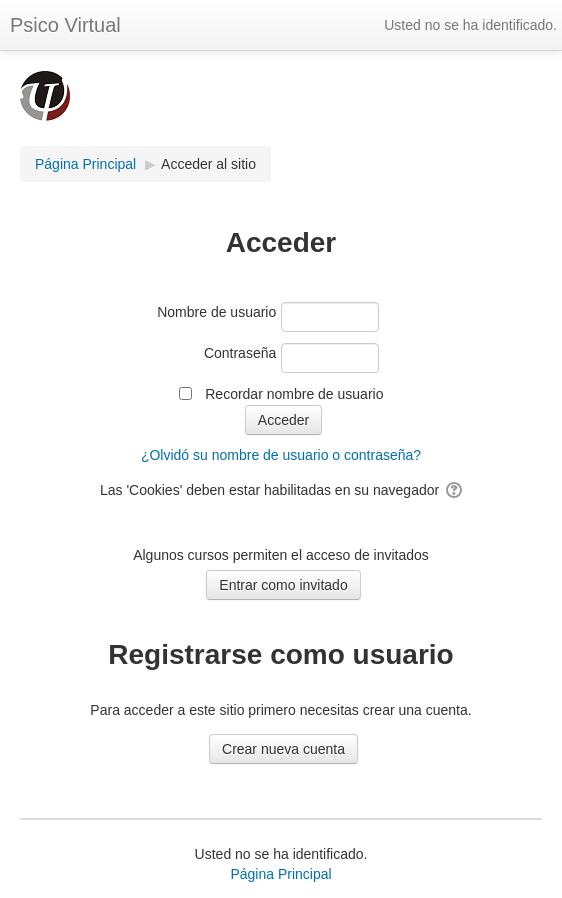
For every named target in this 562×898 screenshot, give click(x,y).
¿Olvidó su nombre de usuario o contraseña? (281, 455)
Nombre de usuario (216, 312)
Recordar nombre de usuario (294, 394)
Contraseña (240, 353)
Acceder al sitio (208, 164)
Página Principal (280, 874)
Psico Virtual (65, 25)
